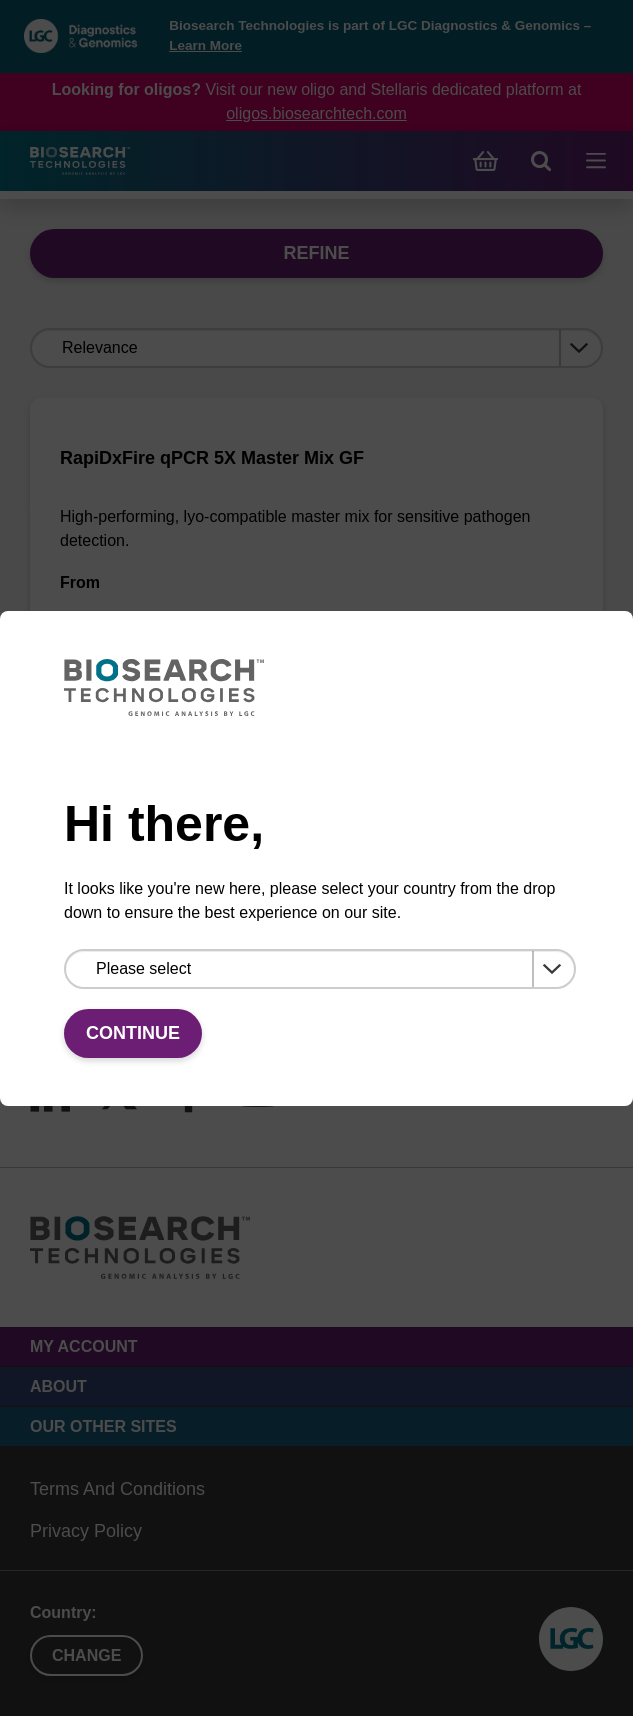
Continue (133, 1033)
